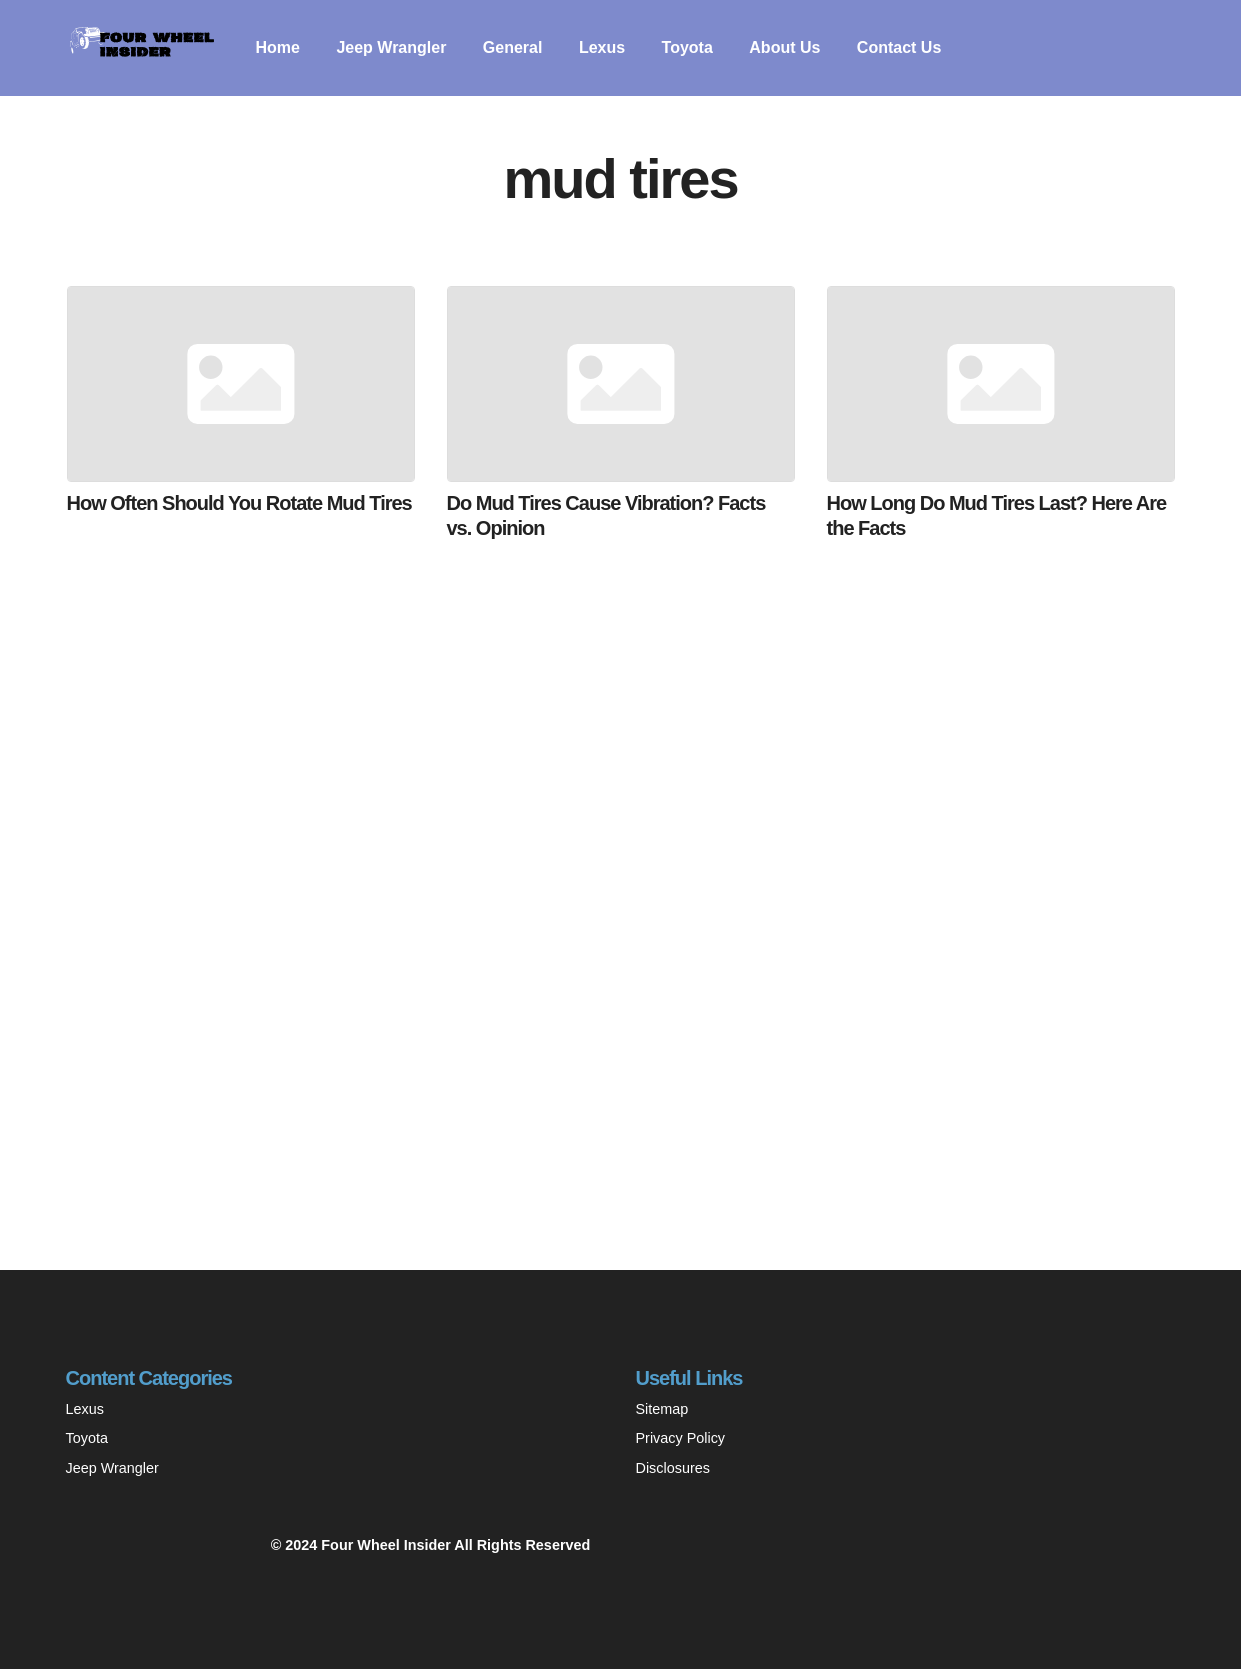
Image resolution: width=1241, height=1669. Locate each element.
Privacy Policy (681, 1438)
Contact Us (899, 47)
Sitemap (662, 1409)
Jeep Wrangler (391, 47)
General (513, 47)
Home (278, 47)
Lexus (602, 47)
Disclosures (673, 1468)
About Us (784, 47)
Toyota (687, 47)
